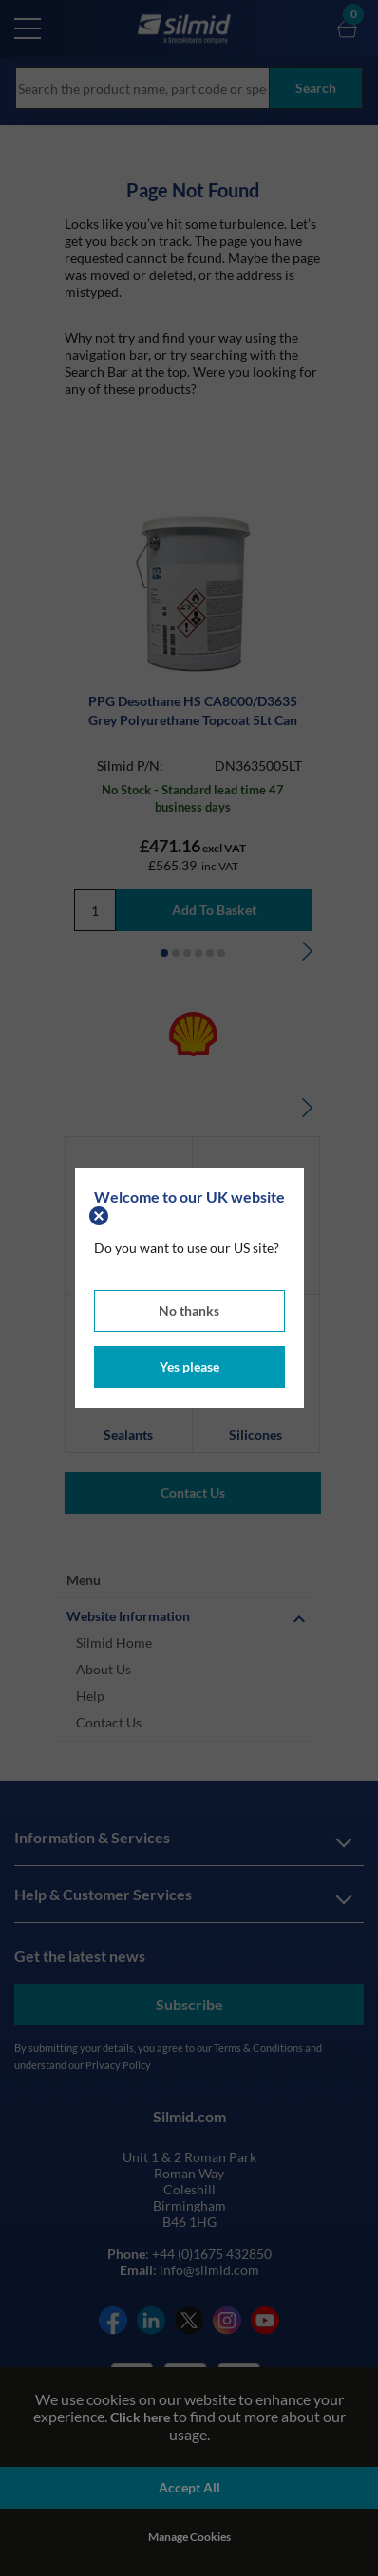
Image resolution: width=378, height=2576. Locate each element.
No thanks (189, 1310)
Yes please (189, 1366)
